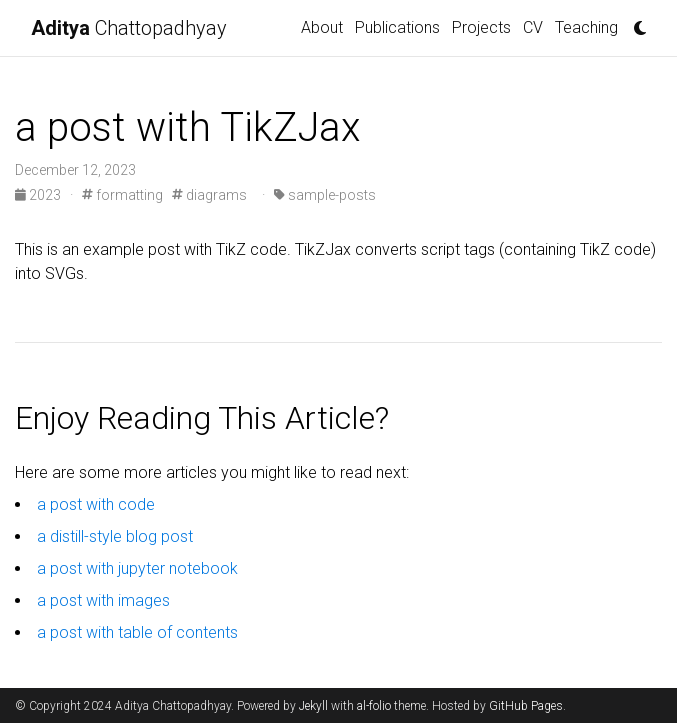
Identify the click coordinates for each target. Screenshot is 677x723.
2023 (39, 195)
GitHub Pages (526, 706)
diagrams (209, 195)
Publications (397, 27)
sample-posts (325, 195)
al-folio (374, 706)
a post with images (103, 600)
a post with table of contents (137, 632)
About (322, 27)
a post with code (96, 504)
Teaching (586, 27)
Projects (481, 27)
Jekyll (313, 706)
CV (533, 27)
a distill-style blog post (115, 536)
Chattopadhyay (129, 28)
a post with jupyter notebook (137, 568)
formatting (122, 195)
